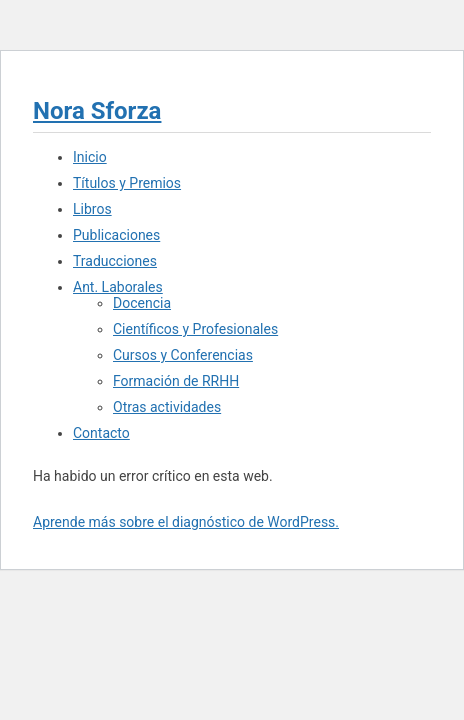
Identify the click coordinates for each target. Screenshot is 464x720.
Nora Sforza (97, 111)
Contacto (101, 433)
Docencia (142, 303)
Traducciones (115, 261)
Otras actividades (167, 407)
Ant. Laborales (118, 287)
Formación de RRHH (176, 381)
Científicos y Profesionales (195, 329)
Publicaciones (116, 235)
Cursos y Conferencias (183, 355)
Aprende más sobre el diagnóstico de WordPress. (186, 522)
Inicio (90, 157)
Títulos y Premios (127, 183)
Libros (92, 209)
